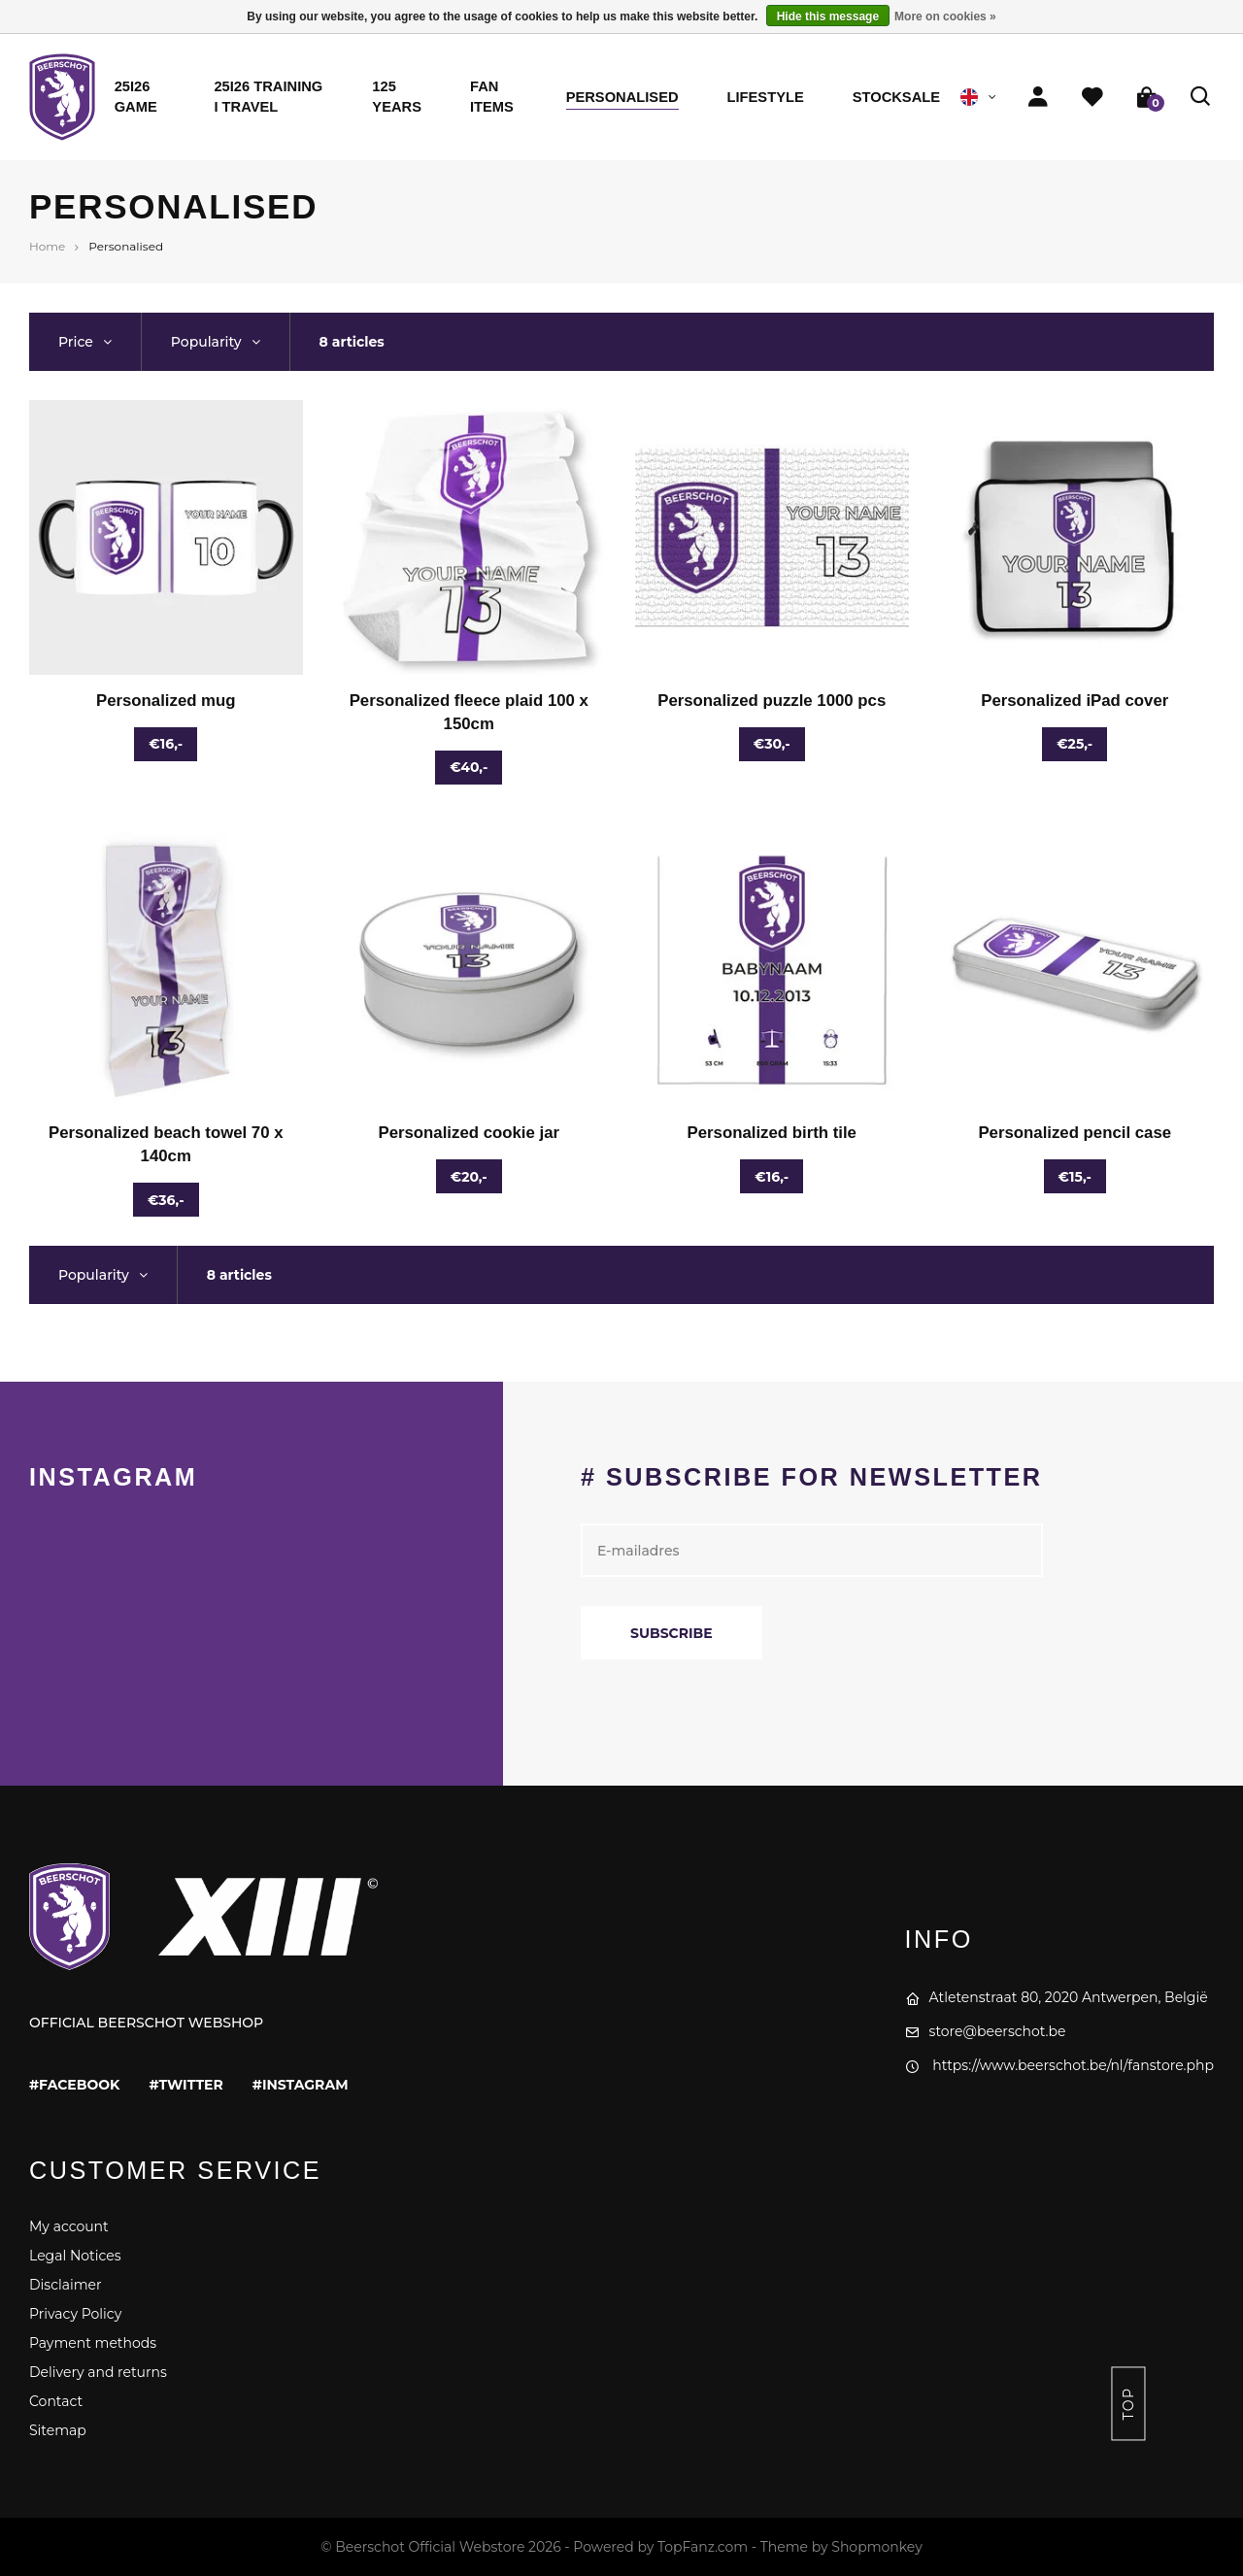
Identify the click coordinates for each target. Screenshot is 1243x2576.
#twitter (185, 2084)
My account (69, 2226)
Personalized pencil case (1074, 1132)
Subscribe (671, 1633)
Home (47, 246)
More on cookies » (945, 16)
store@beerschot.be (985, 2031)
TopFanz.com (702, 2547)
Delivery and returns (98, 2372)
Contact (56, 2401)
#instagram (300, 2084)
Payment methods (92, 2343)
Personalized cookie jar (468, 1132)
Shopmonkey (876, 2547)
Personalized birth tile (772, 1132)
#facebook (74, 2084)
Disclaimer (65, 2284)
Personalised (622, 97)
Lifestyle (765, 97)
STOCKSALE (896, 97)
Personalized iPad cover (1074, 700)
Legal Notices (75, 2255)
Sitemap (57, 2430)
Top (1128, 2404)
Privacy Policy (75, 2314)
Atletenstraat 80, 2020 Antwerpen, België (1056, 1997)
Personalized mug (166, 700)
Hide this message (828, 16)
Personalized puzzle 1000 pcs (771, 700)
